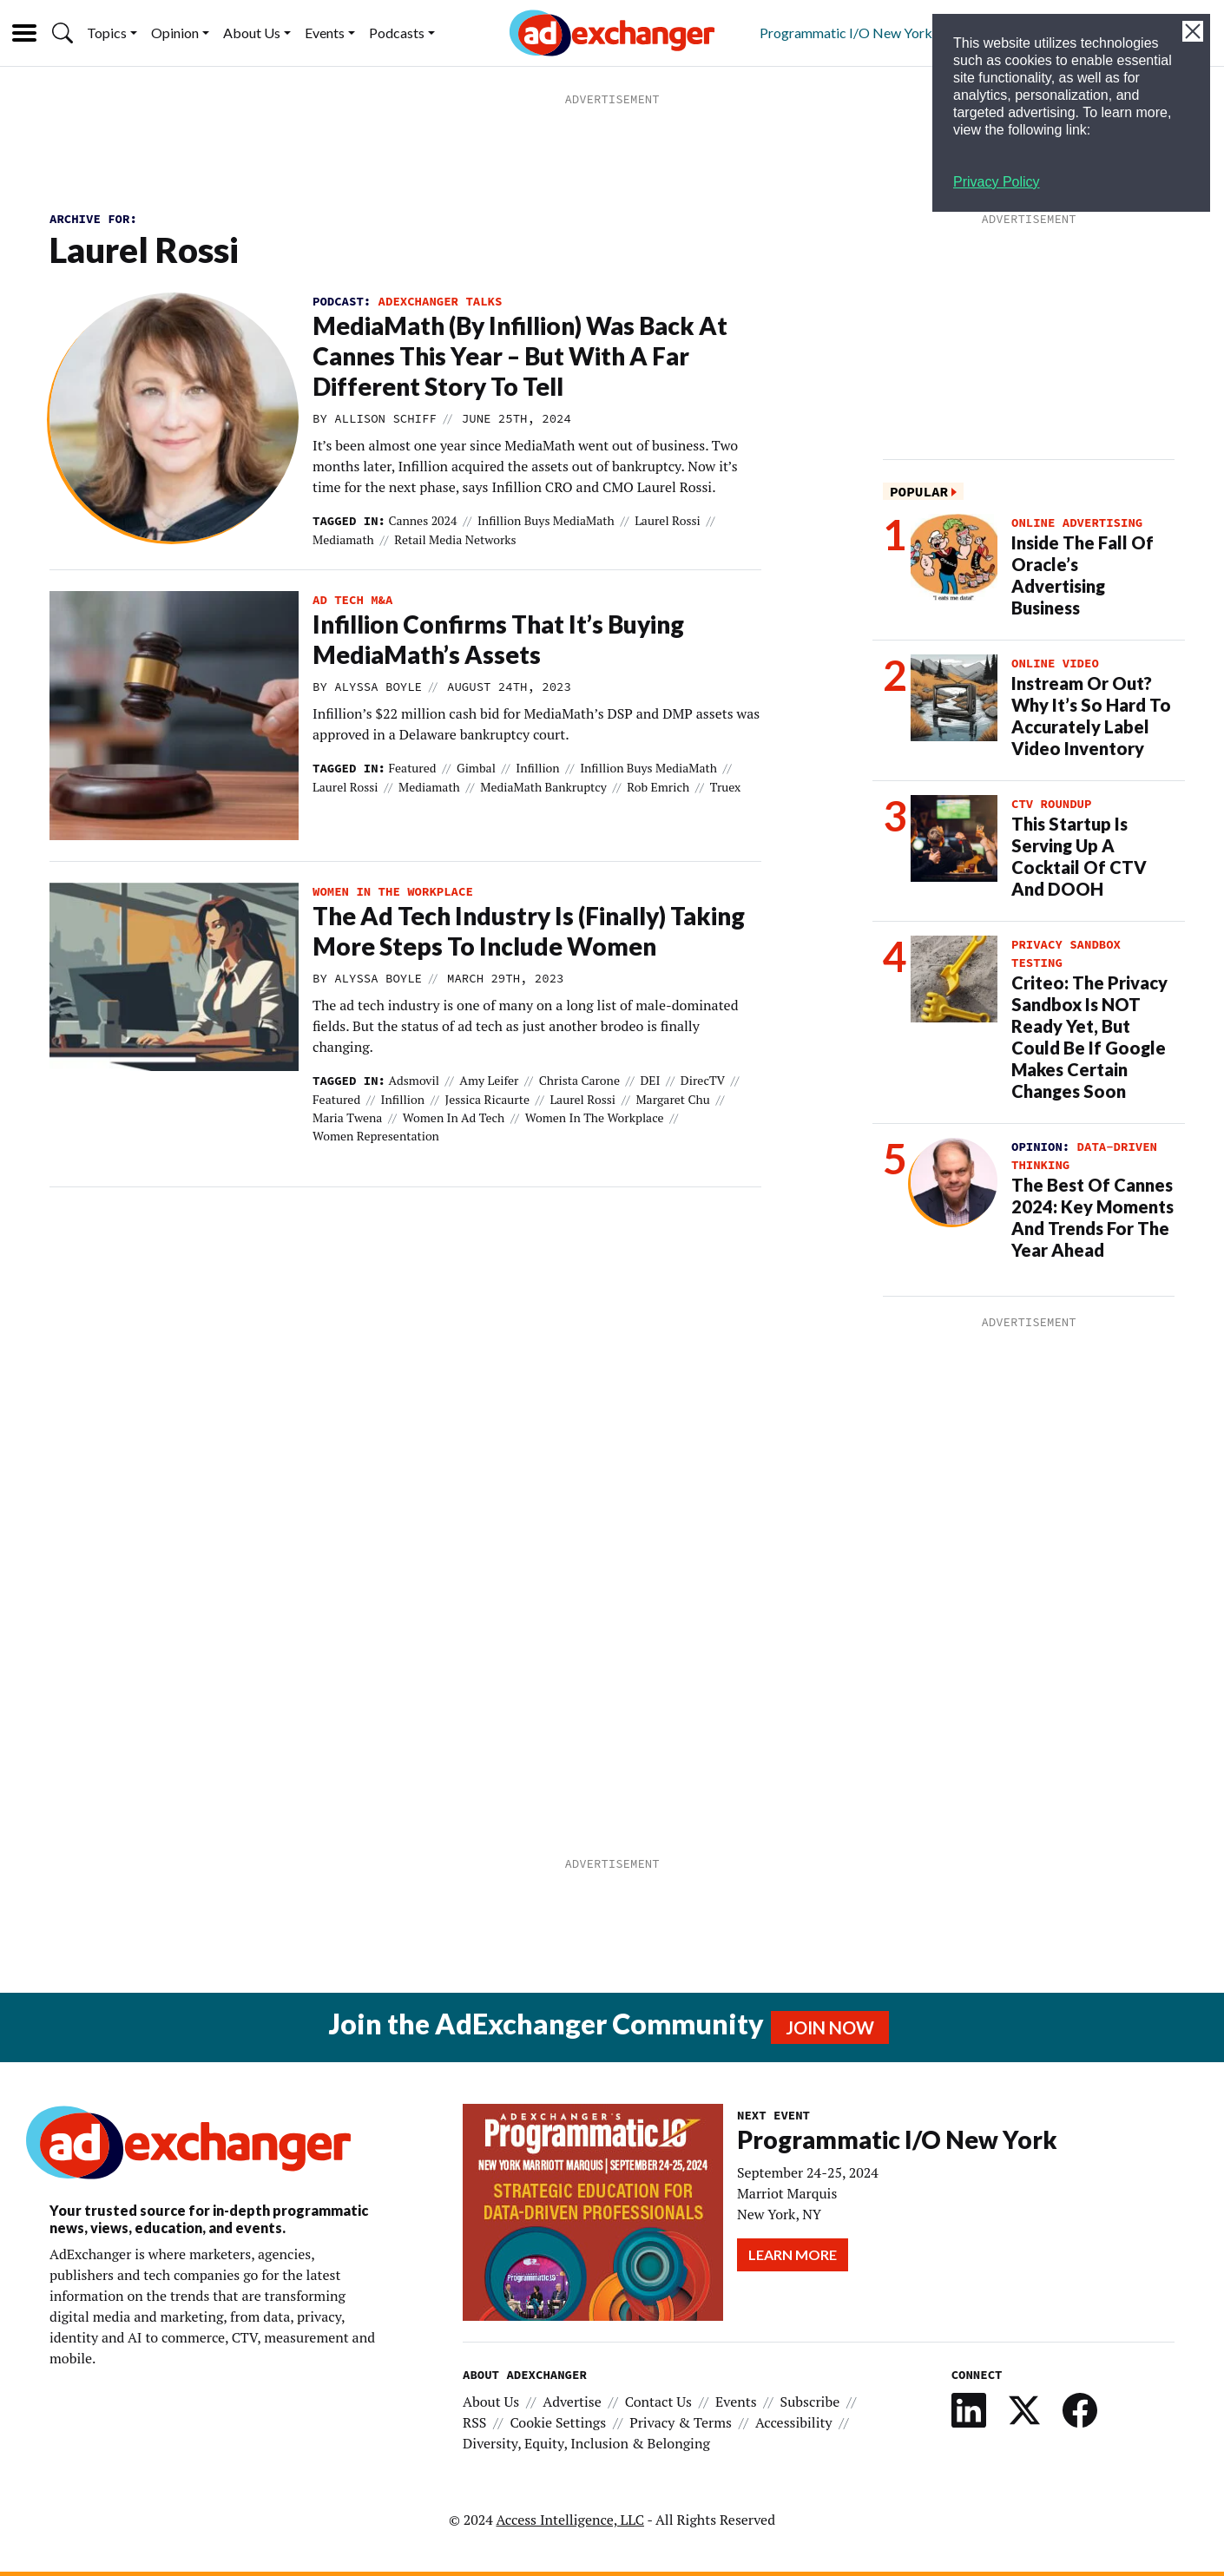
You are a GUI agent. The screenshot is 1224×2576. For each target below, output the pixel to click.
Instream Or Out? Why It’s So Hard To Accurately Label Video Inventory (1091, 716)
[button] (62, 33)
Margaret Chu (672, 1099)
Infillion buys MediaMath (546, 520)
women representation (376, 1135)
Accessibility (793, 2422)
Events (325, 32)
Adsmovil (413, 1080)
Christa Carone (579, 1080)
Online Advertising (1076, 522)
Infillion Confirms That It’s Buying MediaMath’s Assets (498, 639)
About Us (251, 32)
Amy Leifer (488, 1080)
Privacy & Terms (680, 2422)
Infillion (537, 767)
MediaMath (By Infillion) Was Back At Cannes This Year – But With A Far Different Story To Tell (520, 356)
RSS (474, 2422)
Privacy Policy (996, 181)
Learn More (792, 2254)
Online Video (1055, 663)
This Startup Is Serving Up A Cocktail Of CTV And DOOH (1079, 856)
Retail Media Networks (455, 539)
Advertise (572, 2401)
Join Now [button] (830, 2027)
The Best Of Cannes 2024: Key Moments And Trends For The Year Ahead (1092, 1217)
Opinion (175, 32)
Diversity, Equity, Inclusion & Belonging (586, 2443)
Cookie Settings (558, 2422)
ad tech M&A (352, 600)
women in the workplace (393, 891)
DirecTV (703, 1080)
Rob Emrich (658, 787)
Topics (107, 32)
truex (725, 787)
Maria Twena (347, 1117)
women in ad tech (453, 1117)
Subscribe (810, 2401)
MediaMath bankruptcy (543, 787)
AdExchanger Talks (440, 301)
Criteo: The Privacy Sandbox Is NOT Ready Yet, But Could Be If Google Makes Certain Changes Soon (1089, 1036)
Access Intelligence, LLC (570, 2519)
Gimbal (476, 767)
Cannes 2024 (422, 520)
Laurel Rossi (668, 520)
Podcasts (396, 32)
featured (412, 767)
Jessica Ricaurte (487, 1099)
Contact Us (658, 2401)
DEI (650, 1080)
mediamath (343, 539)
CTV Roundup (1051, 804)
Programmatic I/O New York (846, 32)
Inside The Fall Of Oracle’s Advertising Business (1082, 575)
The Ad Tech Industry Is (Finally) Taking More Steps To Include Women (529, 931)
